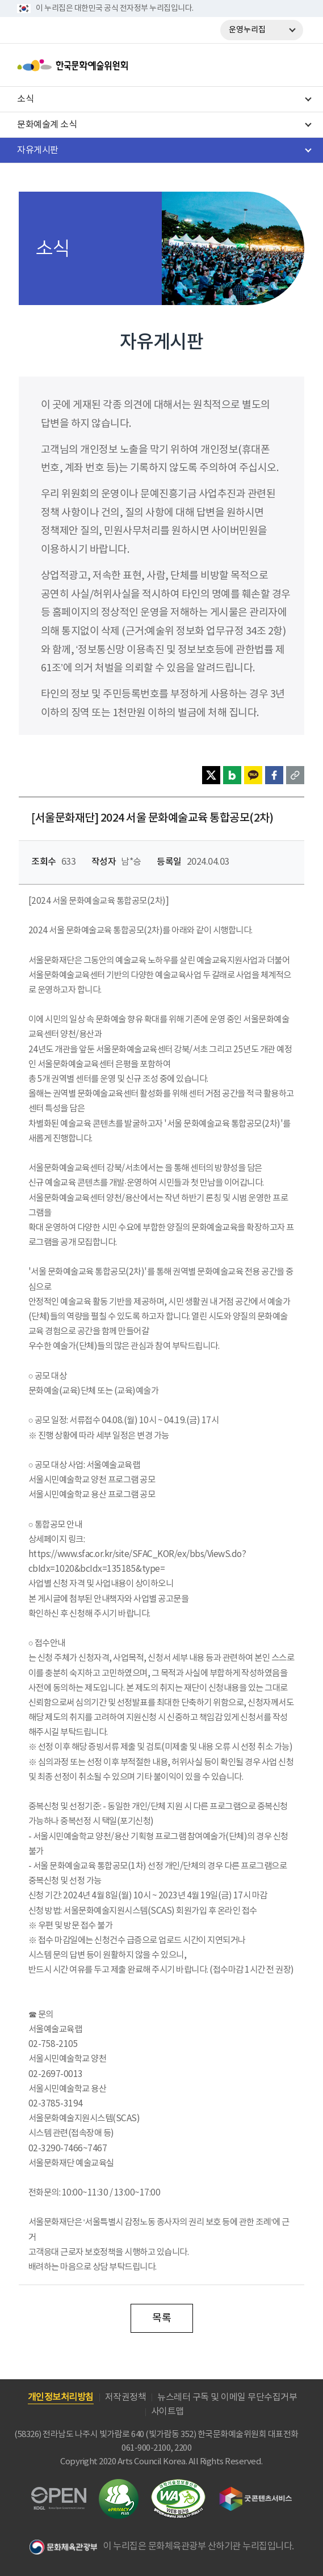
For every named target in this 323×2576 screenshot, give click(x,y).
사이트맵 (167, 2411)
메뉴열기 (293, 65)
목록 (161, 2318)
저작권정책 (125, 2397)
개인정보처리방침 (61, 2397)
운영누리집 (247, 30)
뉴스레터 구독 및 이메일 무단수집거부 (227, 2397)
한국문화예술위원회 (101, 65)
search (263, 65)
